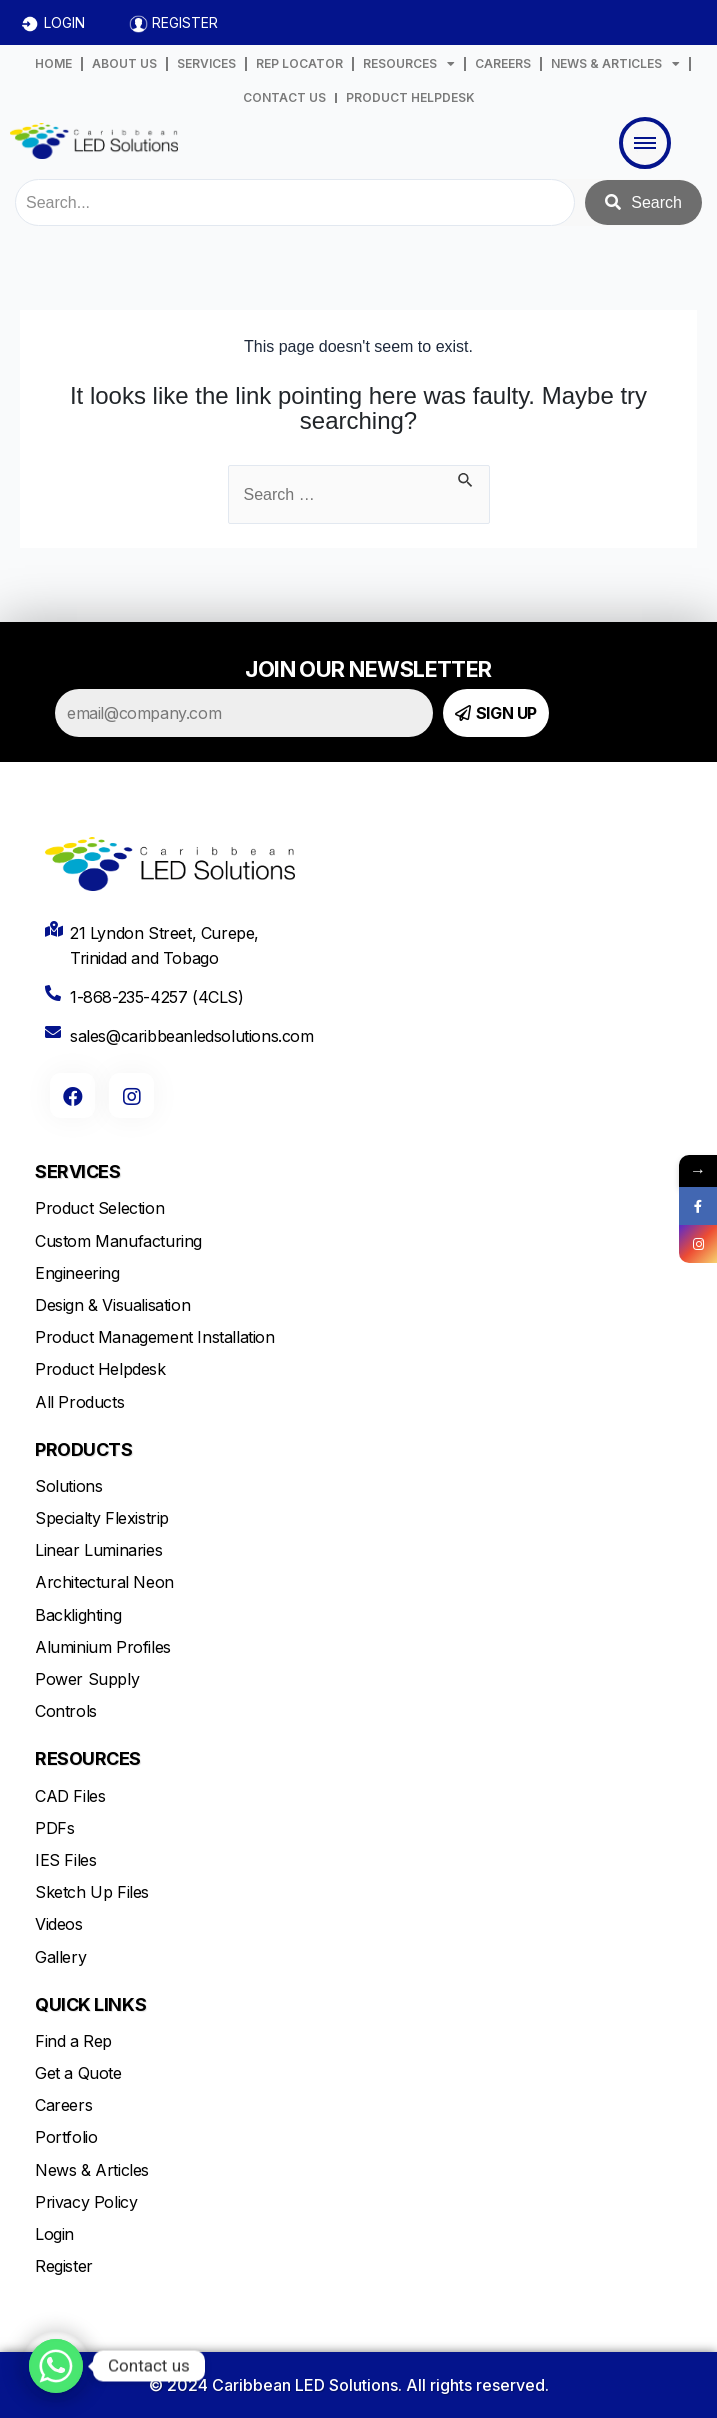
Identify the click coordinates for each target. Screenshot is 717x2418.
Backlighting (78, 1615)
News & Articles (92, 2170)
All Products (79, 1402)
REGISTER (185, 22)
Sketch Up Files (92, 1892)
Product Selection (99, 1208)
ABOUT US (124, 63)
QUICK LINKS (90, 2004)
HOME (53, 63)
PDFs (54, 1828)
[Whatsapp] (56, 2366)
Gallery (60, 1957)
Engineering (77, 1273)
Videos (59, 1924)
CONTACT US (284, 97)
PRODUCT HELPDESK (410, 97)
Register (64, 2266)
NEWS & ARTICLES (615, 64)
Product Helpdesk (100, 1369)
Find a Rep (73, 2041)
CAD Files (70, 1796)
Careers (63, 2105)
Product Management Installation (155, 1337)
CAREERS (503, 63)
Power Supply (87, 1679)
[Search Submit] (466, 477)
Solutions (68, 1486)
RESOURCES (409, 64)
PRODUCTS (83, 1449)
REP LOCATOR (299, 63)
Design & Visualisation (112, 1305)
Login (54, 2234)
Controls (66, 1711)
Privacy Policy (86, 2202)
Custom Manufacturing (118, 1241)
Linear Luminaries (98, 1550)
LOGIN (64, 22)
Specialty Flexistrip (102, 1518)
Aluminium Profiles (103, 1647)
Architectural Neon (104, 1582)
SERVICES (206, 63)
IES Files (65, 1860)
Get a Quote (78, 2073)
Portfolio (66, 2137)
